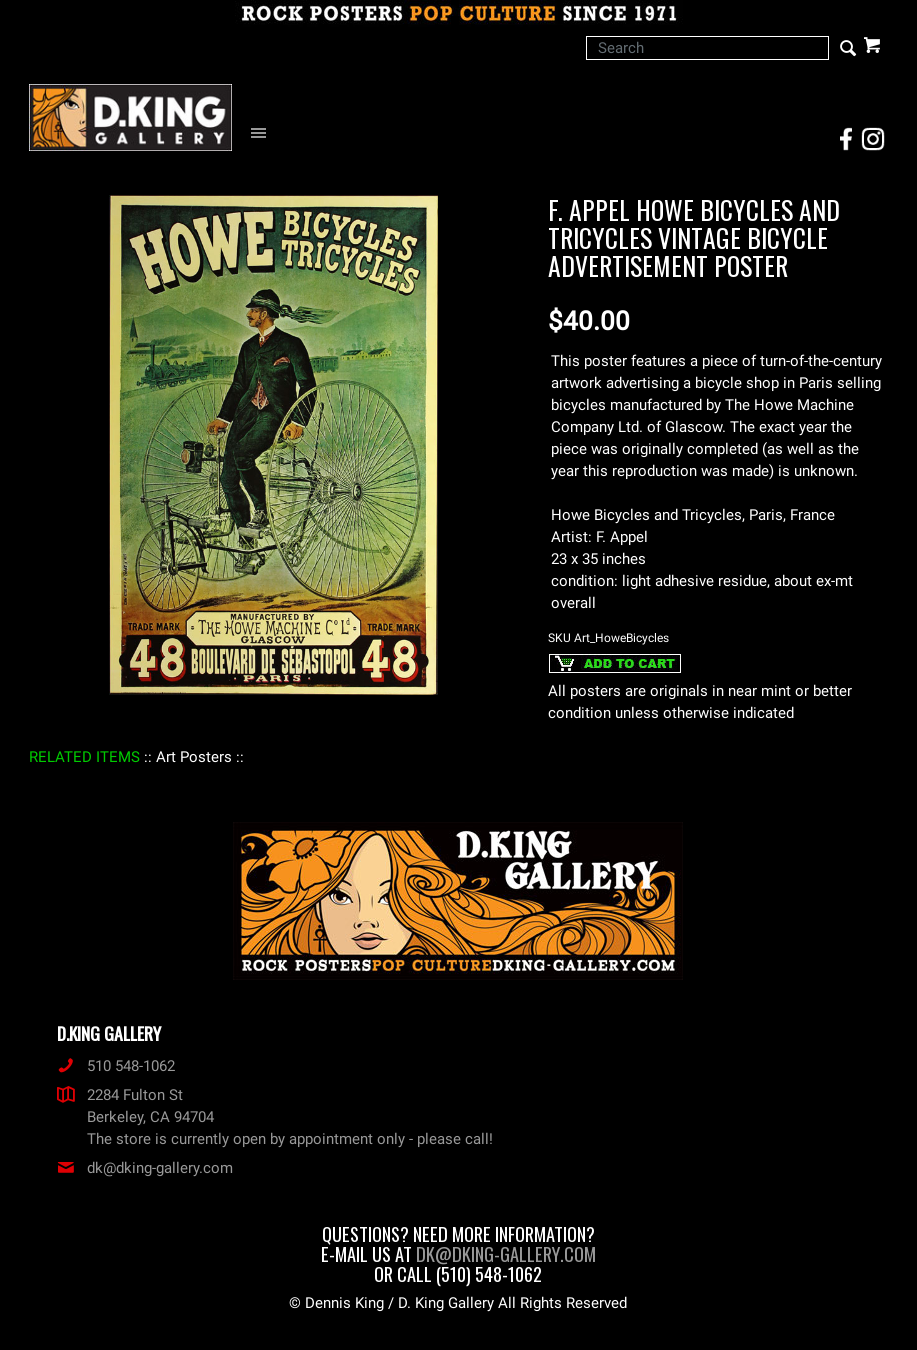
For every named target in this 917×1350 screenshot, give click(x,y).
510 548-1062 (116, 1066)
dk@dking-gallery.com (145, 1168)
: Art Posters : (194, 757)
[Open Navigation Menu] (263, 133)
